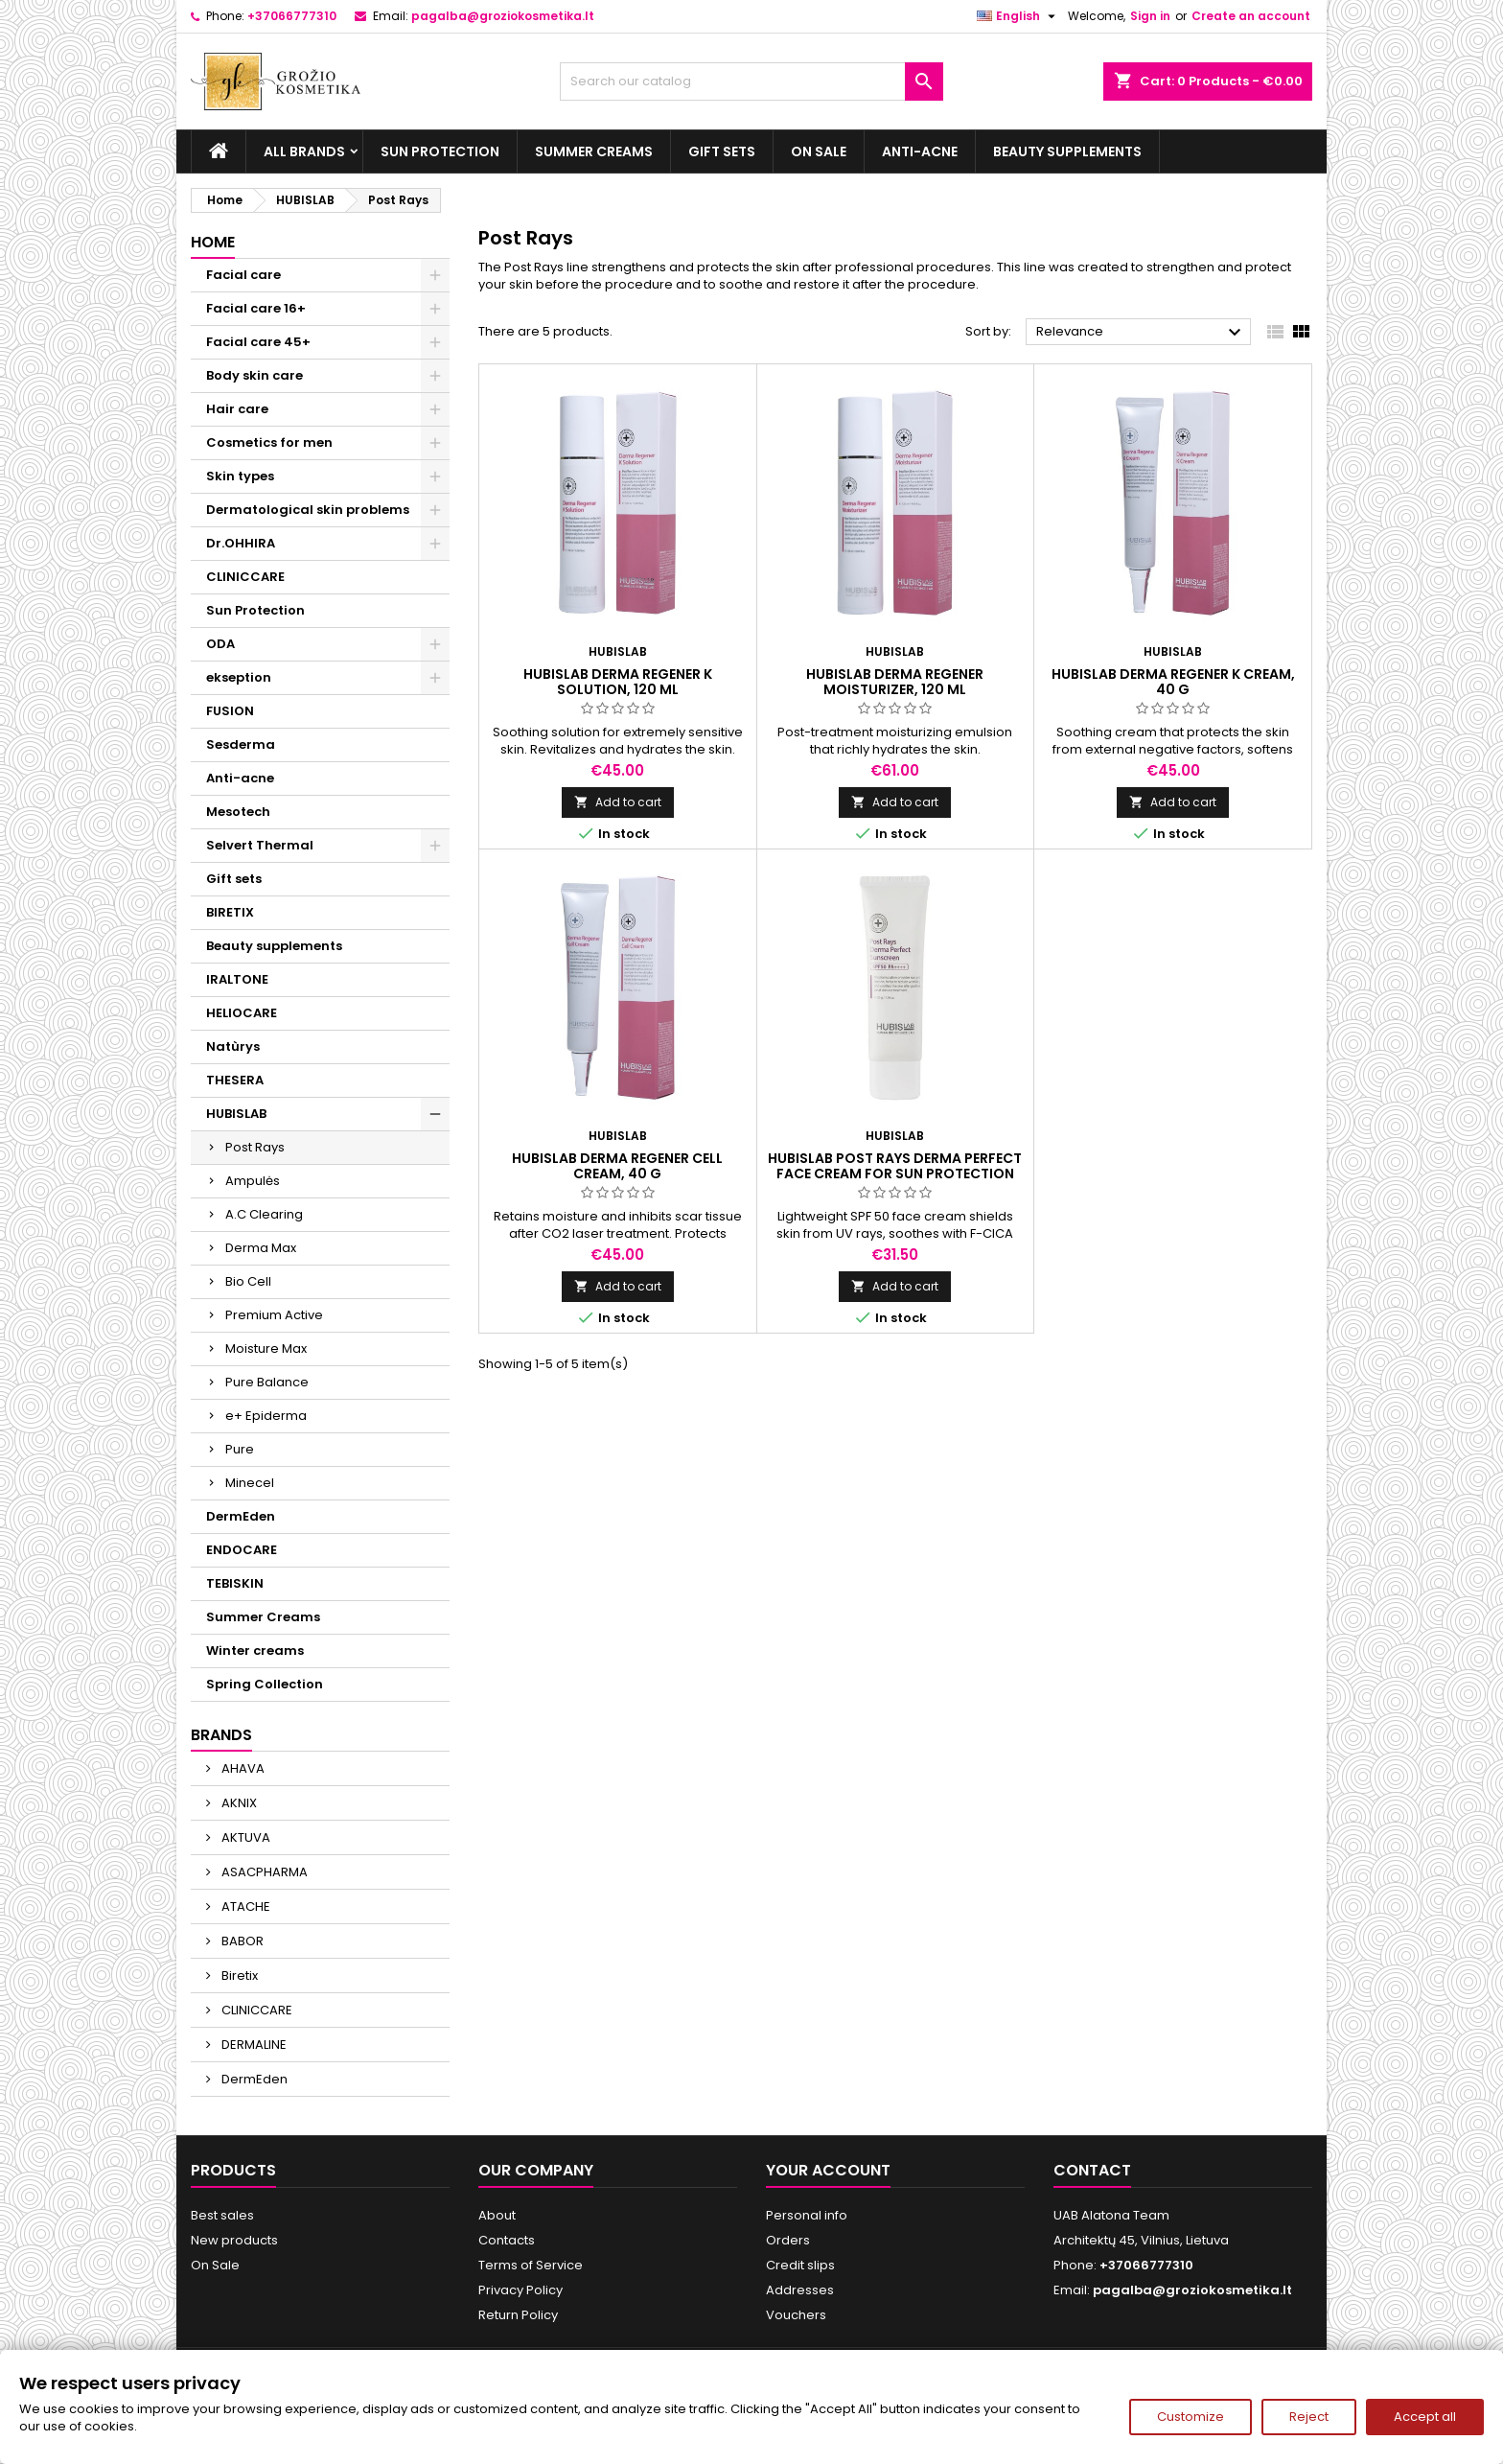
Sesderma (240, 744)
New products (234, 2240)
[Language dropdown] (1018, 16)
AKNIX (238, 1803)
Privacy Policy (520, 2290)
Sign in (1150, 16)
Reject (1309, 2416)
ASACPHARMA (263, 1872)
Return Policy (518, 2315)
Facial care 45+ (258, 342)
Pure (239, 1449)
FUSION (230, 711)
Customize (1190, 2416)
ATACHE (244, 1906)
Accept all (1425, 2416)
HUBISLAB (236, 1113)
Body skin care (254, 375)
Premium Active (274, 1315)
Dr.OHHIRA (240, 543)
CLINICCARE (245, 577)
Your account (828, 2170)
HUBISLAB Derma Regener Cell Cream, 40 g (617, 1166)
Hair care (237, 409)
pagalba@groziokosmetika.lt (502, 16)
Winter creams (255, 1650)
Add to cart (617, 802)
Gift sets (721, 151)
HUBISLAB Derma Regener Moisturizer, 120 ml (894, 681)
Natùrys (233, 1046)
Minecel (249, 1483)
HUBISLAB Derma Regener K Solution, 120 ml (617, 681)
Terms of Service (530, 2265)
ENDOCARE (241, 1550)
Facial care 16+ (256, 308)
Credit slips (800, 2265)
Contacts (506, 2240)
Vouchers (796, 2315)
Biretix (238, 1975)
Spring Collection (264, 1684)
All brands (304, 151)
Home (213, 242)
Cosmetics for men (269, 442)
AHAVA (242, 1768)
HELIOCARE (241, 1013)
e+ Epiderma (266, 1415)
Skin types (240, 476)
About (497, 2215)
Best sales (222, 2215)
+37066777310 (291, 16)
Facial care (243, 275)
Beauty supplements (1067, 151)
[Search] (751, 81)
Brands (221, 1735)
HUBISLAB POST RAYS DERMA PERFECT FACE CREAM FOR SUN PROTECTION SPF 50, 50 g (895, 1173)
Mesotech (238, 811)
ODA (220, 644)
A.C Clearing (264, 1214)
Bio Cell (248, 1281)
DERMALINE (253, 2044)
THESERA (235, 1080)
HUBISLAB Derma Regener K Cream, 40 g (1173, 681)
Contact (1092, 2170)
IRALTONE (237, 979)
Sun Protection (440, 151)
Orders (788, 2240)
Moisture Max (266, 1348)
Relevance (1141, 332)
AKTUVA (244, 1837)
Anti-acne (920, 151)
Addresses (800, 2290)
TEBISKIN (235, 1583)
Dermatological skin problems (307, 509)
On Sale (818, 151)
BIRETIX (230, 912)
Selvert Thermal (259, 845)
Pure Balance (267, 1382)
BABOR (241, 1941)
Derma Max (260, 1248)
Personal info (806, 2215)
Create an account (1250, 16)
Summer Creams (594, 151)
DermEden (240, 1516)
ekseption (238, 677)
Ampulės (252, 1181)
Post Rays (255, 1147)
